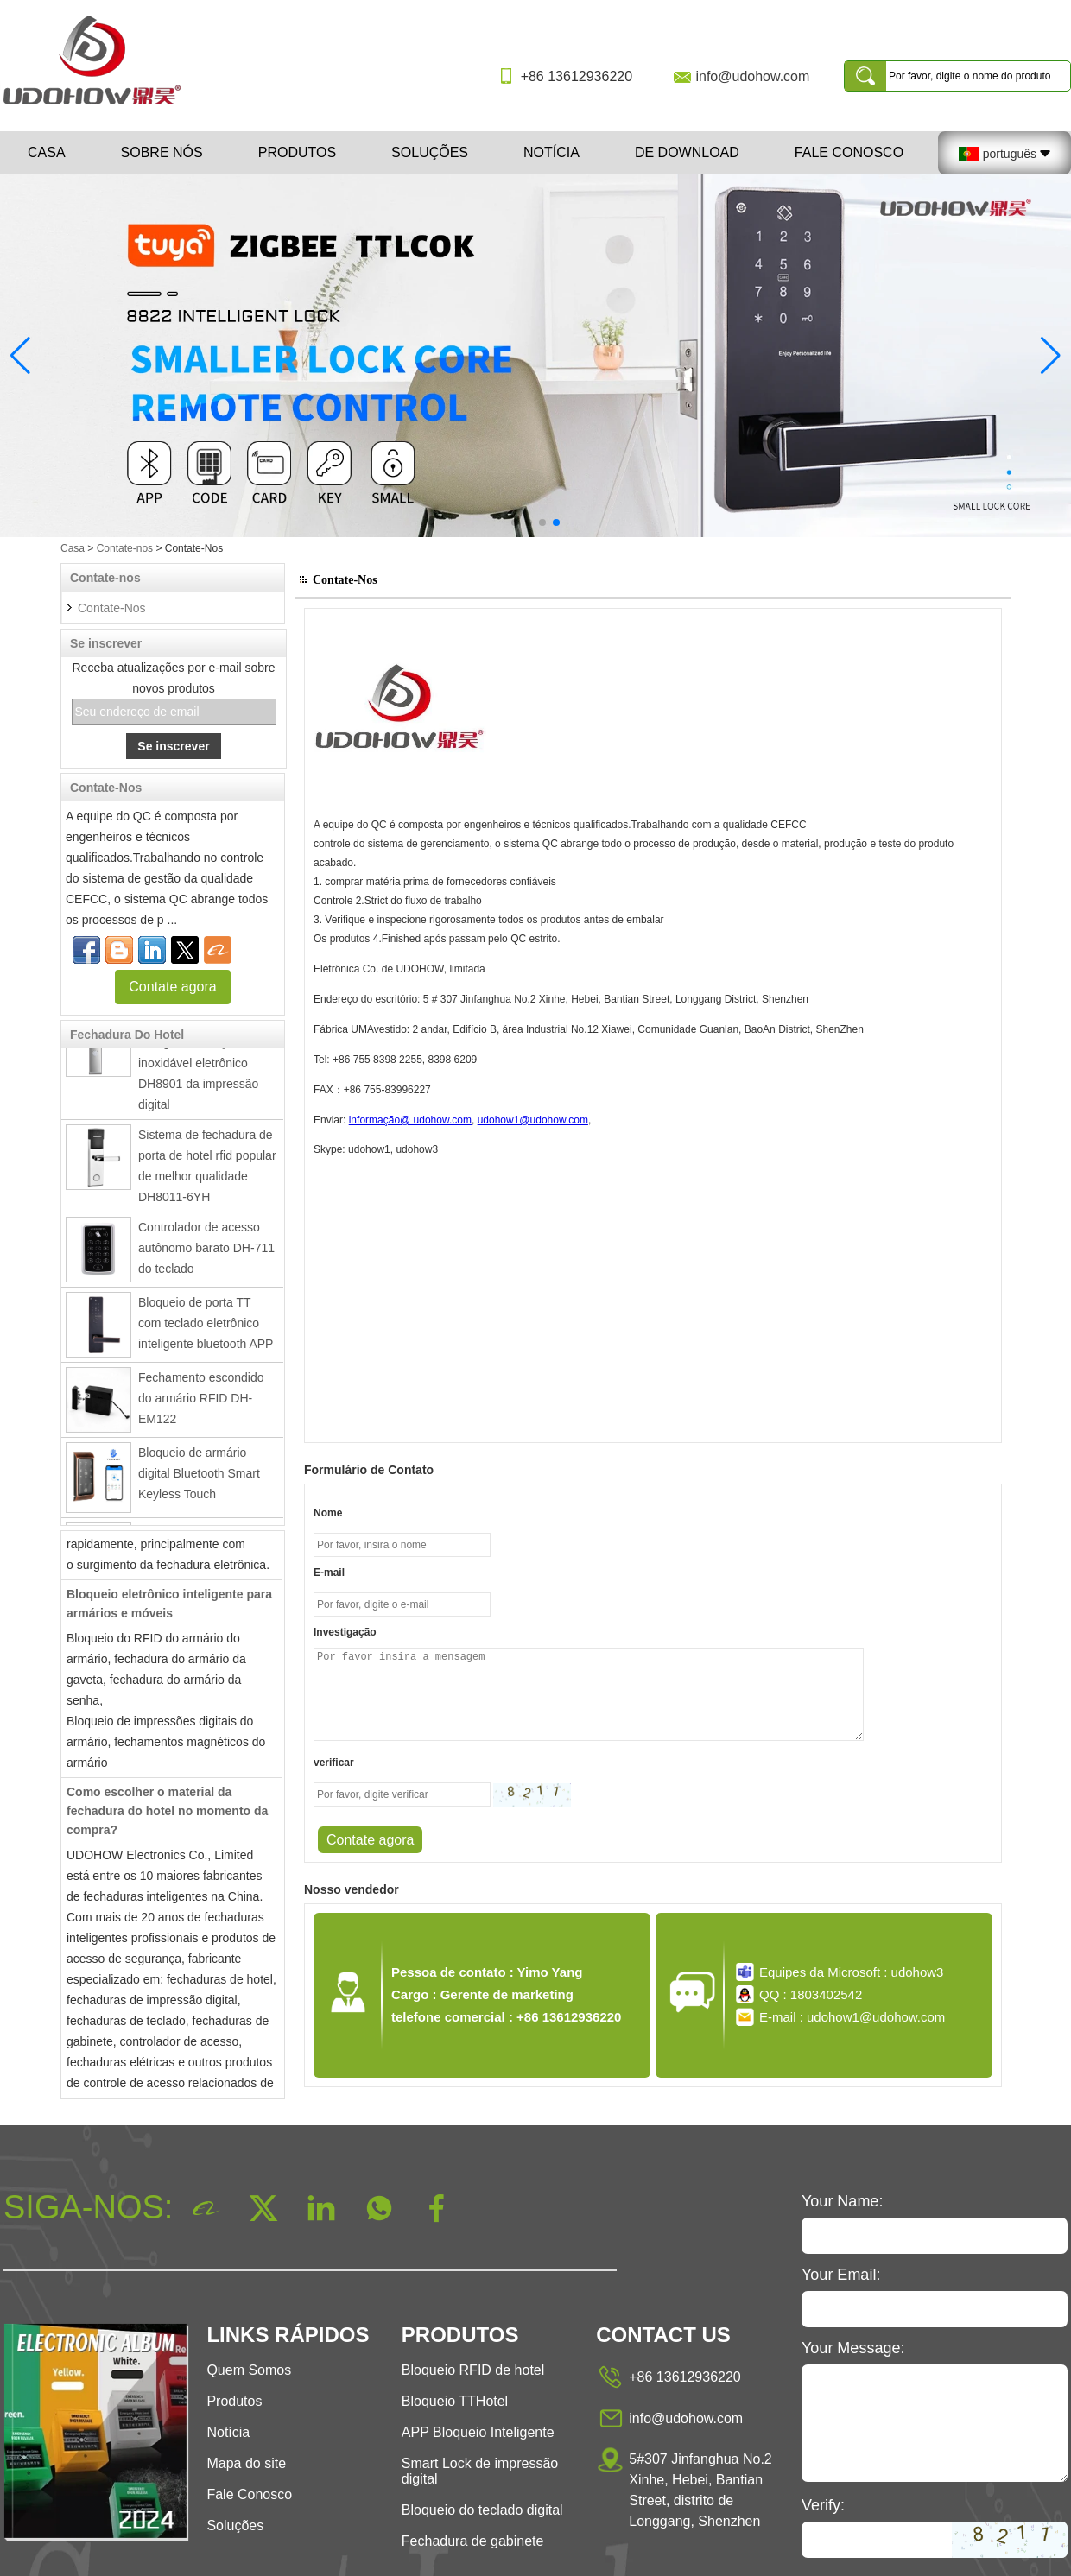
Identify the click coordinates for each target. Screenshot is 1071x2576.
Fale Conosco (849, 152)
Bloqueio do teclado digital (482, 2510)
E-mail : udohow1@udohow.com (852, 2017)
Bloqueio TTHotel (455, 2401)
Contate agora (172, 986)
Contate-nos (125, 548)
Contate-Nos (112, 608)
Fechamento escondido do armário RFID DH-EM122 (201, 1404)
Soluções (429, 152)
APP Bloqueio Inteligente (478, 2432)
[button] (514, 522)
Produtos (297, 152)
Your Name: (842, 2201)
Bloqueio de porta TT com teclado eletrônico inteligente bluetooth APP (205, 1329)
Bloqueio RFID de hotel (473, 2370)
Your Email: (841, 2274)
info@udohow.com (752, 76)
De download (687, 152)
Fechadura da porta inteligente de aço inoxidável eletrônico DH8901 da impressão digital (198, 1069)
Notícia (551, 152)
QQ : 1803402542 (810, 1994)
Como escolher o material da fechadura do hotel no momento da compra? (167, 1817)
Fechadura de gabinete (473, 2541)
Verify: (823, 2505)
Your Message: (853, 2348)
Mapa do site (246, 2463)
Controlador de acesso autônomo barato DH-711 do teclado (206, 1254)
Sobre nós (162, 152)
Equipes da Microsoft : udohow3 (851, 1972)
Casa (47, 152)
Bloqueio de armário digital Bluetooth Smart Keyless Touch (199, 1479)
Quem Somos (248, 2370)
